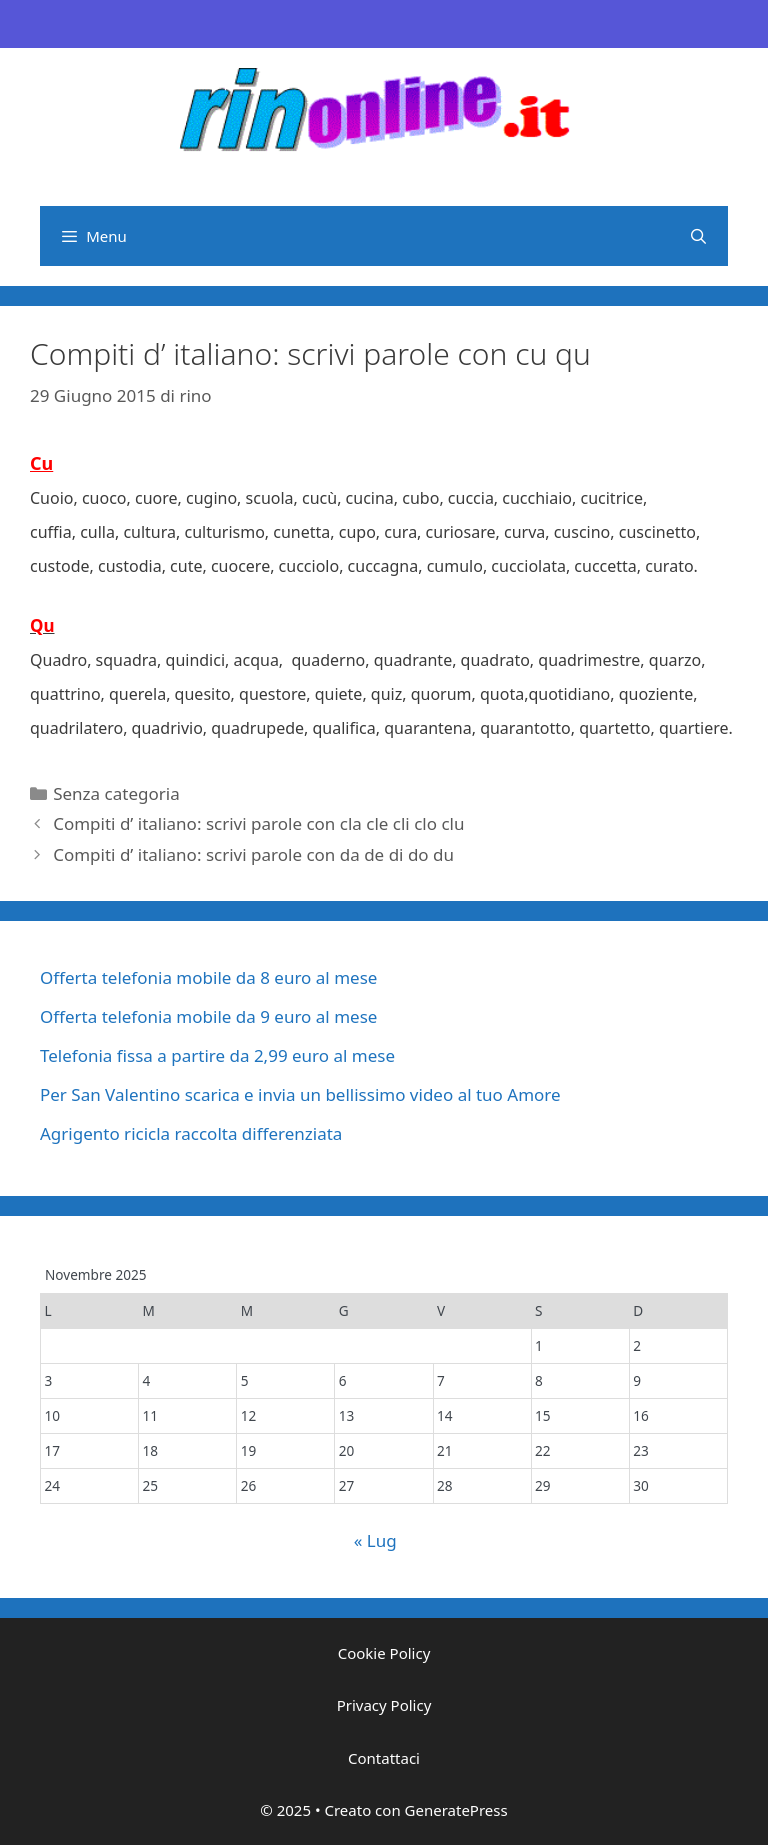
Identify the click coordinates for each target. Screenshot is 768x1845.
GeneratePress (456, 1810)
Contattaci (384, 1758)
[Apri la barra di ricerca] (698, 236)
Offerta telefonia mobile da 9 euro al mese (208, 1016)
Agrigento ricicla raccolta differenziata (191, 1133)
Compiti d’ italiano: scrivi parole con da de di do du (253, 854)
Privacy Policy (384, 1705)
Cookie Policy (384, 1653)
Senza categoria (116, 793)
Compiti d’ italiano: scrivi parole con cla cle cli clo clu (258, 823)
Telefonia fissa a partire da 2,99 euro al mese (217, 1055)
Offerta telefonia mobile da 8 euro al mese (208, 977)
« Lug (375, 1540)
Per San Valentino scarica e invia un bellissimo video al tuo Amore (300, 1094)
